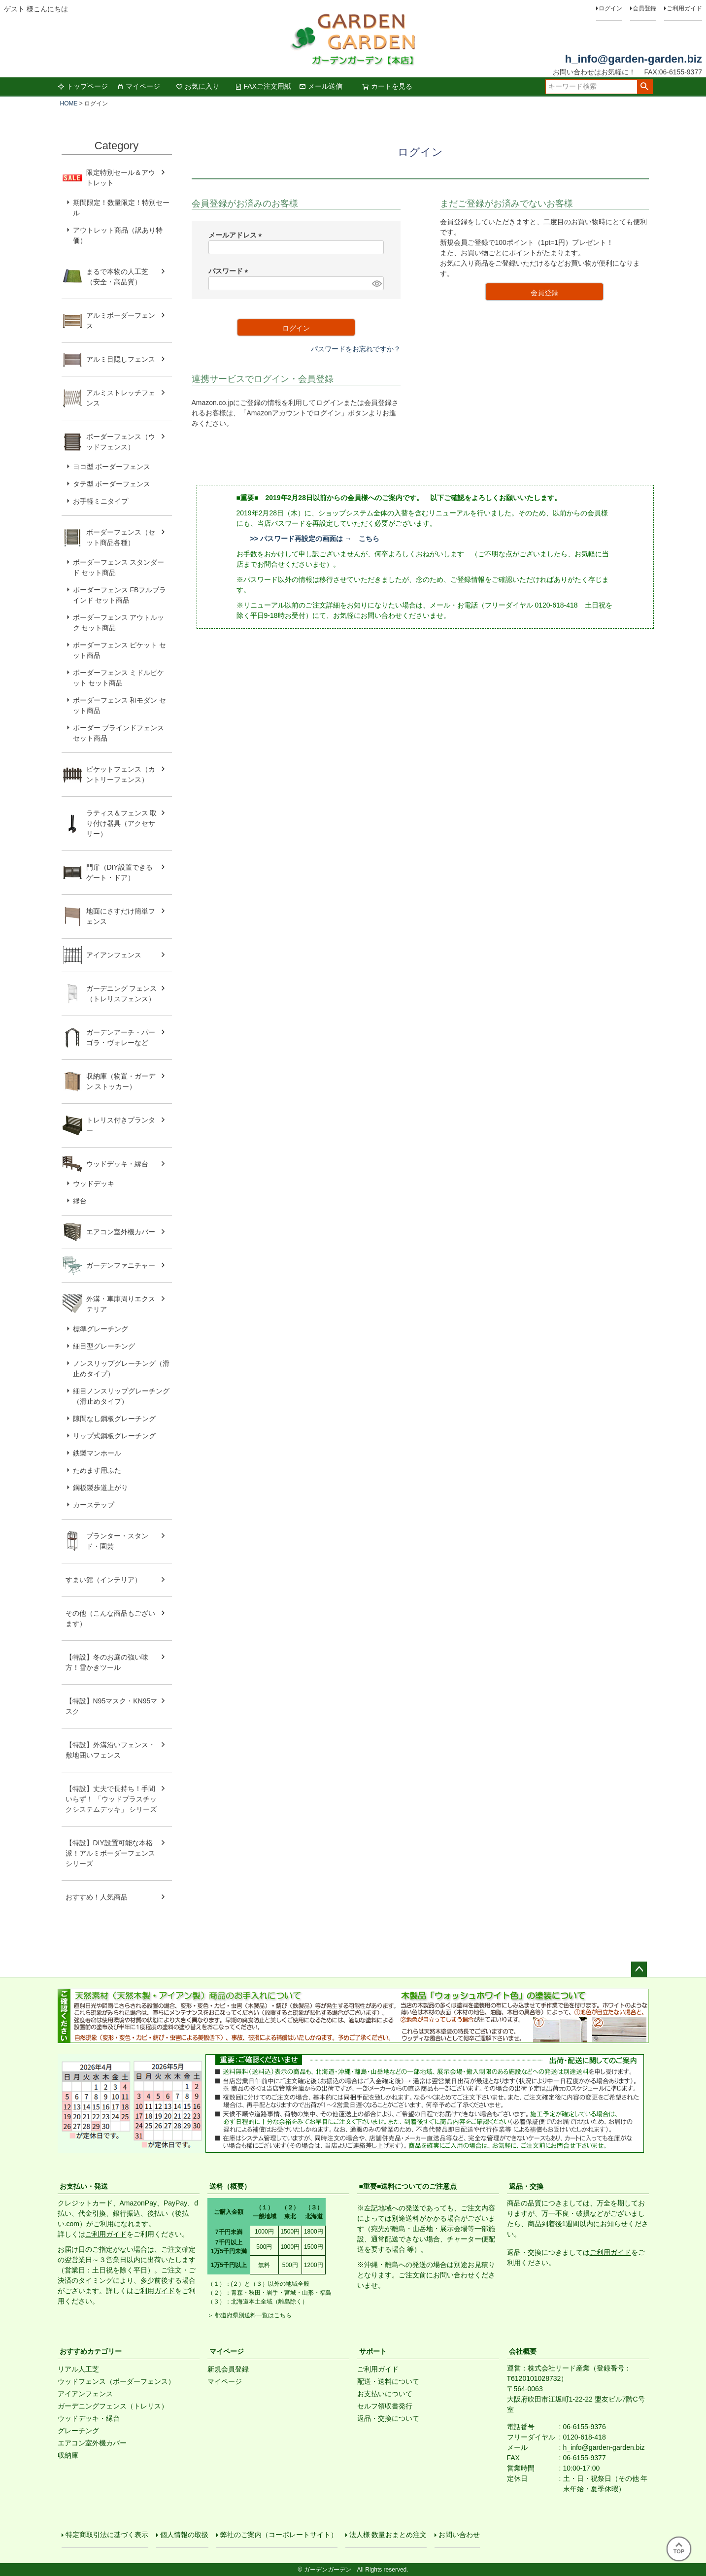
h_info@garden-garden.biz (633, 59)
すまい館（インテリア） (103, 1580)
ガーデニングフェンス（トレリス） (113, 2406)
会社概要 (523, 2351)
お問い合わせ (459, 2535)
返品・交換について (388, 2418)
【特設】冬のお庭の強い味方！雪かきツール (107, 1662)
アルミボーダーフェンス (120, 320)
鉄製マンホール (97, 1453)
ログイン (610, 8)
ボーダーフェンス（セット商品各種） (120, 537)
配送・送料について (388, 2381)
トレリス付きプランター (120, 1125)
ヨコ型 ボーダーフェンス (112, 467)
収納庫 (68, 2455)
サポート (373, 2351)
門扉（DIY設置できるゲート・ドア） (119, 872)
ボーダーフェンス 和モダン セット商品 (120, 705)
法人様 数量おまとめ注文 (388, 2535)
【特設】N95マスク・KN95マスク (112, 1706)
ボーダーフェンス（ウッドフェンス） (120, 442)
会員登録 (644, 8)
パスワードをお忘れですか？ (356, 349)
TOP (678, 2548)
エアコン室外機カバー (120, 1232)
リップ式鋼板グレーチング (114, 1436)
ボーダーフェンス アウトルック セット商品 (119, 622)
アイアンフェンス (113, 955)
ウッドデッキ (93, 1183)
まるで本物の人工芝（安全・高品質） (117, 277)
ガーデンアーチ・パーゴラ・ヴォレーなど (120, 1037)
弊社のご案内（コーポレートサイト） (278, 2535)
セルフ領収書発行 (384, 2406)
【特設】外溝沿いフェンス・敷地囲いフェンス (110, 1750)
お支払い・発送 (84, 2186)
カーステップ (93, 1505)
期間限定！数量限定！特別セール (121, 208)
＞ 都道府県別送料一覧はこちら (249, 2315)
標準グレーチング (100, 1329)
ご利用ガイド (684, 8)
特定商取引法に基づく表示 (107, 2535)
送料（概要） (230, 2186)
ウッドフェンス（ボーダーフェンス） (116, 2381)
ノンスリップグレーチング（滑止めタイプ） (121, 1368)
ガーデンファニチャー (120, 1265)
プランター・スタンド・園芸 (117, 1541)
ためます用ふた (97, 1470)
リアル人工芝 (78, 2369)
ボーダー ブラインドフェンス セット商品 (119, 733)
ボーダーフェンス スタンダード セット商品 (119, 567)
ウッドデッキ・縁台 (117, 1164)
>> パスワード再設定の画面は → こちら (314, 538)
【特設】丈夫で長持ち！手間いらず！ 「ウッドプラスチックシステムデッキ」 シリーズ (111, 1799)
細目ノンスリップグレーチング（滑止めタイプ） (121, 1396)
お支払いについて (384, 2394)
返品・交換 (526, 2186)
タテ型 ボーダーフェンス (112, 484)
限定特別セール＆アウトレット (120, 178)
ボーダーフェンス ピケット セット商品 (120, 650)
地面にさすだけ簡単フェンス (120, 916)
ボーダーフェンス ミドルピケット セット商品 (119, 678)
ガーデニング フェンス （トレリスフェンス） (125, 993)
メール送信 (320, 86)
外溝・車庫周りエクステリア (120, 1304)
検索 (644, 87)
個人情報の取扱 (184, 2535)
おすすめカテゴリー (91, 2351)
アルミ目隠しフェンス (120, 359)
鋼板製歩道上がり (100, 1487)
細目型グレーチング (104, 1346)
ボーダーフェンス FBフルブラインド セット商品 (120, 595)
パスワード (230, 271)
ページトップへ (639, 1969)
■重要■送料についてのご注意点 (408, 2186)
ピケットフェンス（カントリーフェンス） (120, 774)
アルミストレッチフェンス (120, 398)
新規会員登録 (228, 2369)
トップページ (83, 86)
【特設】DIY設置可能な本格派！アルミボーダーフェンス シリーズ (110, 1853)
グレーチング (78, 2431)
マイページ (138, 86)
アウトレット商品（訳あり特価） (118, 235)
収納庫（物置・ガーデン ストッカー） (120, 1081)
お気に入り (197, 86)
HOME (69, 103)
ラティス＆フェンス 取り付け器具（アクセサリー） (121, 823)
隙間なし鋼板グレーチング (114, 1419)
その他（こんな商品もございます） (110, 1618)
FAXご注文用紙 (263, 86)
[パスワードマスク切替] (376, 283)
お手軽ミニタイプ (100, 501)
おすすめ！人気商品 (97, 1897)
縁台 (80, 1201)
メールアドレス (237, 235)
